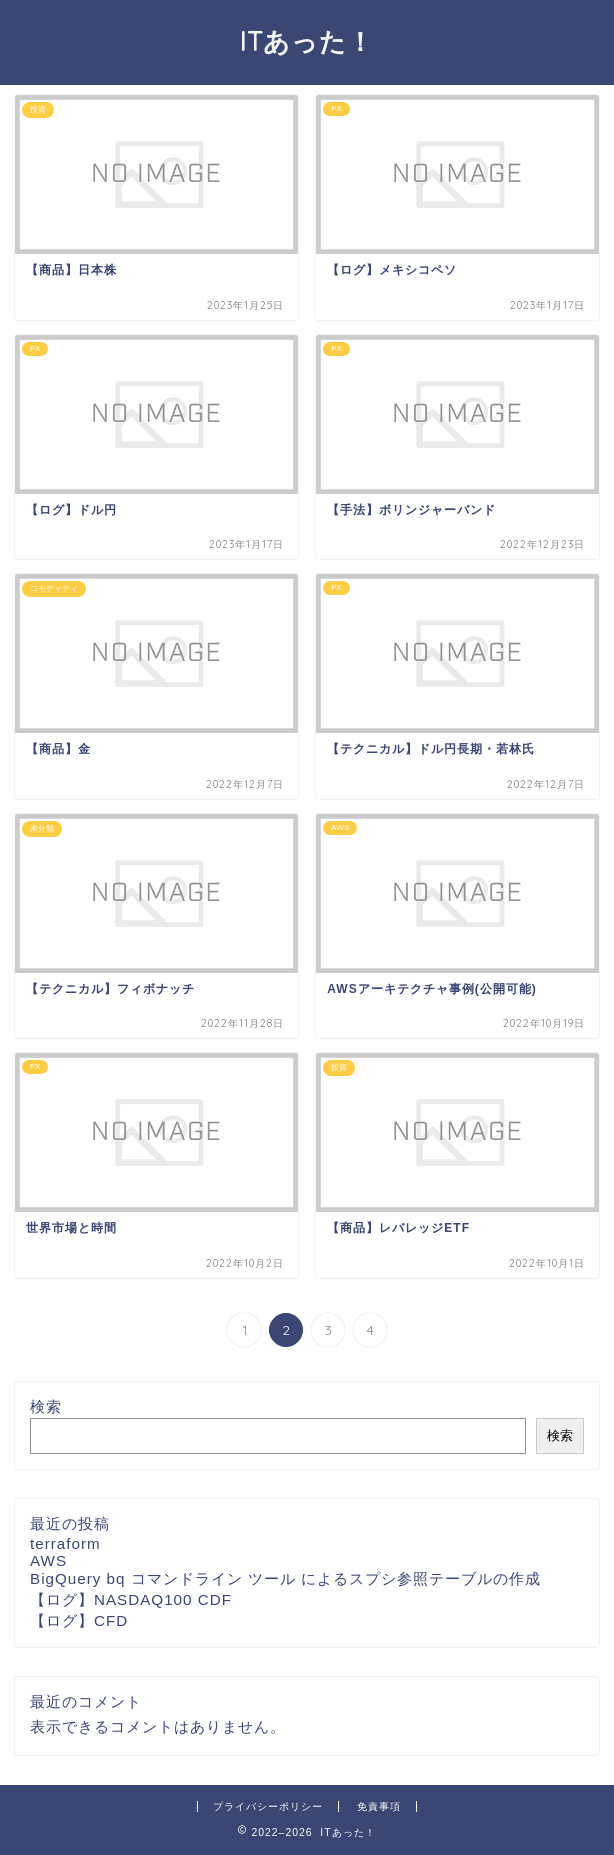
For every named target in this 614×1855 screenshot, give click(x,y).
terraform (65, 1543)
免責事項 (379, 1806)
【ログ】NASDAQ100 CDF (131, 1599)
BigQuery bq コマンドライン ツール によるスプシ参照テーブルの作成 (285, 1578)
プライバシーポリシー (268, 1806)
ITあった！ (307, 41)
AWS (48, 1560)
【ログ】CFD (79, 1620)
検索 (46, 1406)
